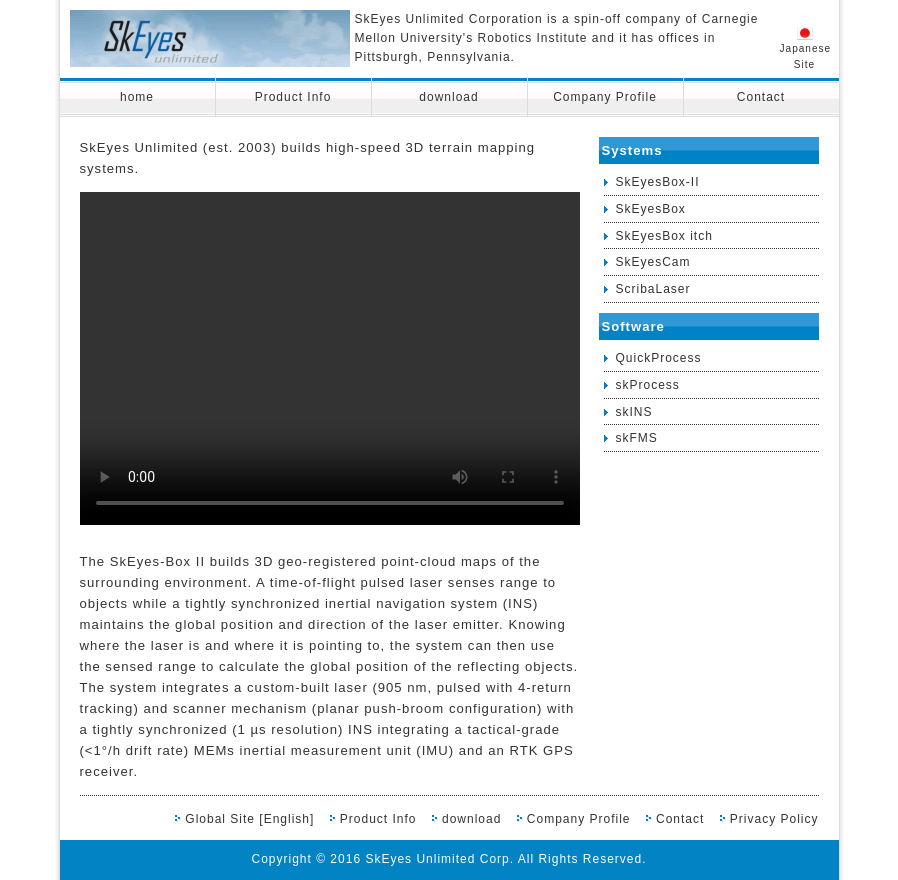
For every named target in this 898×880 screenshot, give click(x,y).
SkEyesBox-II (658, 182)
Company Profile (605, 97)
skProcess (648, 385)
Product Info (293, 97)
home (137, 97)
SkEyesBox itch (664, 236)
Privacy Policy (774, 819)
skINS (634, 412)
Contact (761, 97)
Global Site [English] (249, 819)
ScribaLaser (653, 289)
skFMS (637, 438)
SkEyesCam (653, 262)
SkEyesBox (651, 209)
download (448, 97)
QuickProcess (659, 358)
